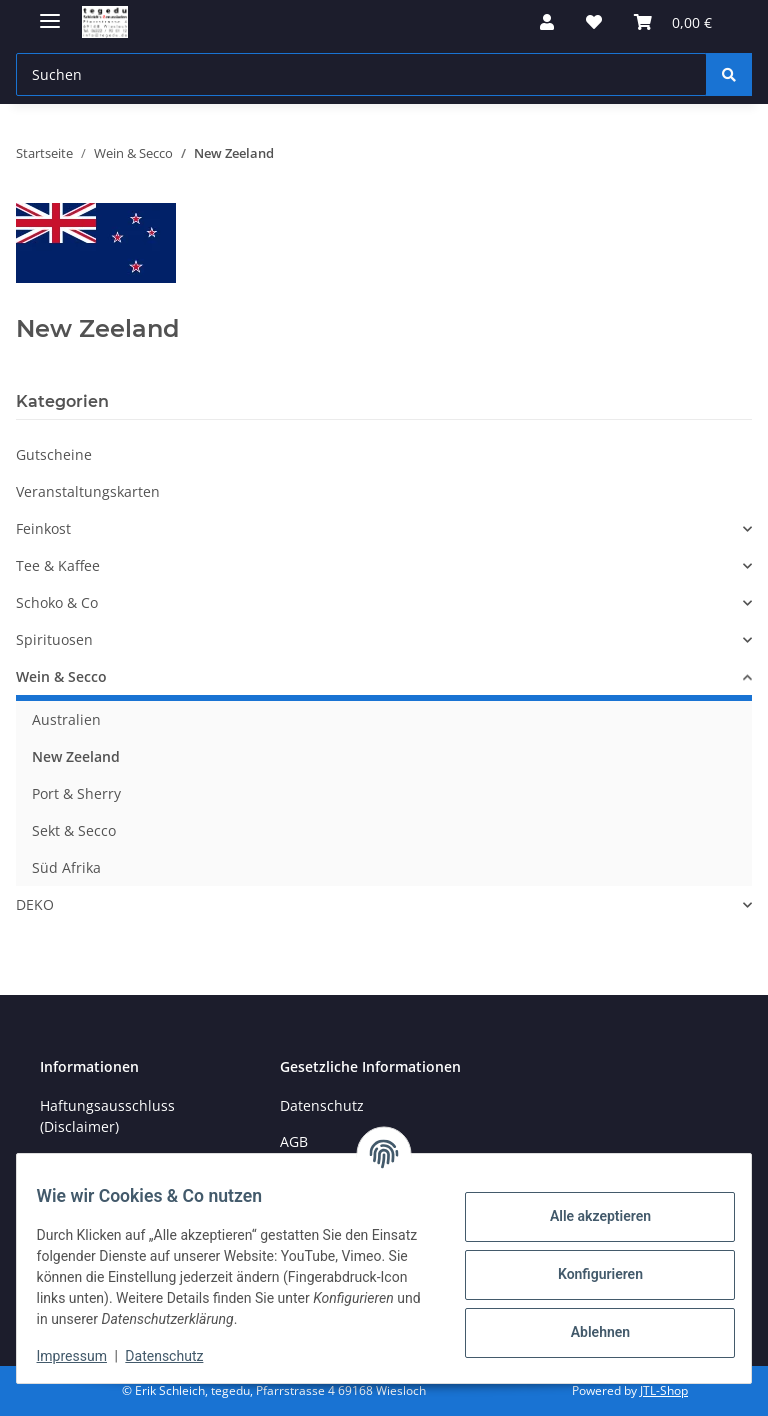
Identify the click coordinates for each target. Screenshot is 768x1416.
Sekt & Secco (74, 830)
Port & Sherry (76, 793)
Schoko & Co (57, 602)
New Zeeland (76, 756)
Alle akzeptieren (587, 1216)
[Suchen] (729, 74)
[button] (547, 22)
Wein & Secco (61, 676)
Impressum (84, 1356)
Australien (66, 719)
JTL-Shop (664, 1390)
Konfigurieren (587, 1274)
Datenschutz (177, 1356)
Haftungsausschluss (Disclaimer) (107, 1116)
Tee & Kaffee (58, 565)
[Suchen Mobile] (361, 74)
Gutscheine (54, 454)
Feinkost (43, 528)
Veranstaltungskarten (88, 491)
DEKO (35, 904)
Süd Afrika (66, 867)
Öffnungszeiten (91, 1162)
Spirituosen (54, 639)
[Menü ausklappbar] (50, 12)
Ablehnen (587, 1332)
